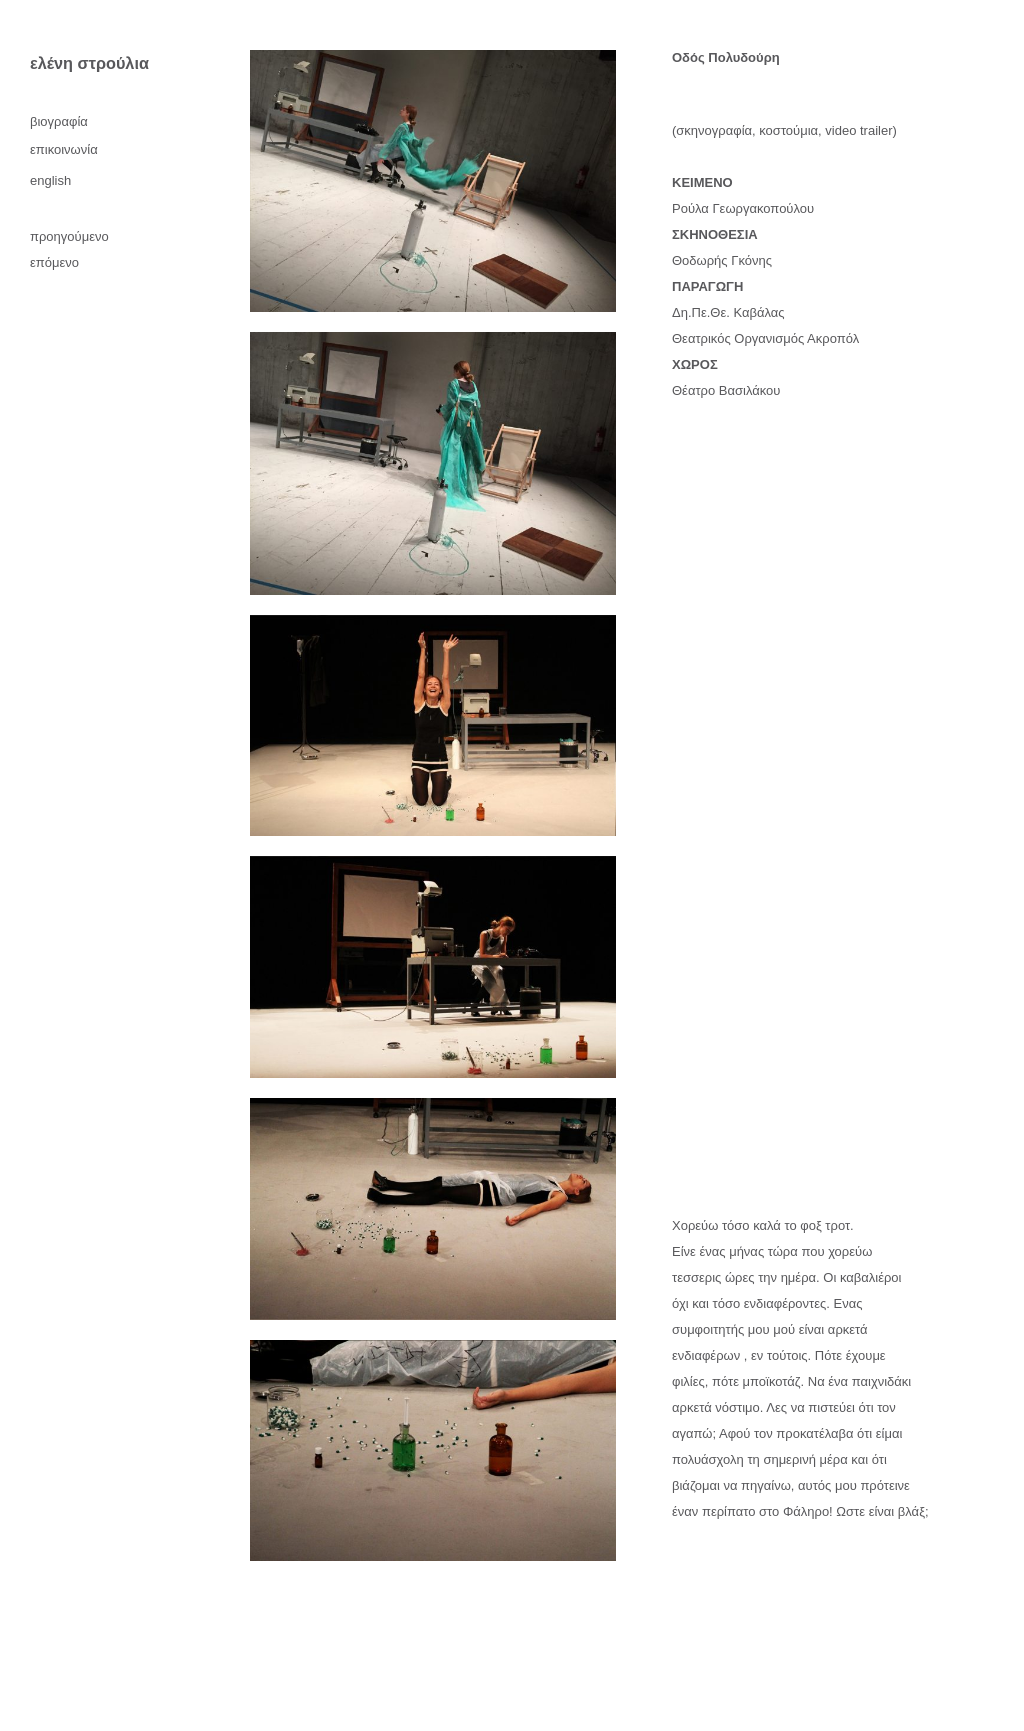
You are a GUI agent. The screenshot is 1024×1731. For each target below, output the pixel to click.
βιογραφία (59, 121)
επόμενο (54, 262)
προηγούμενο (69, 236)
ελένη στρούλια (89, 63)
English (50, 180)
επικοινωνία (64, 149)
